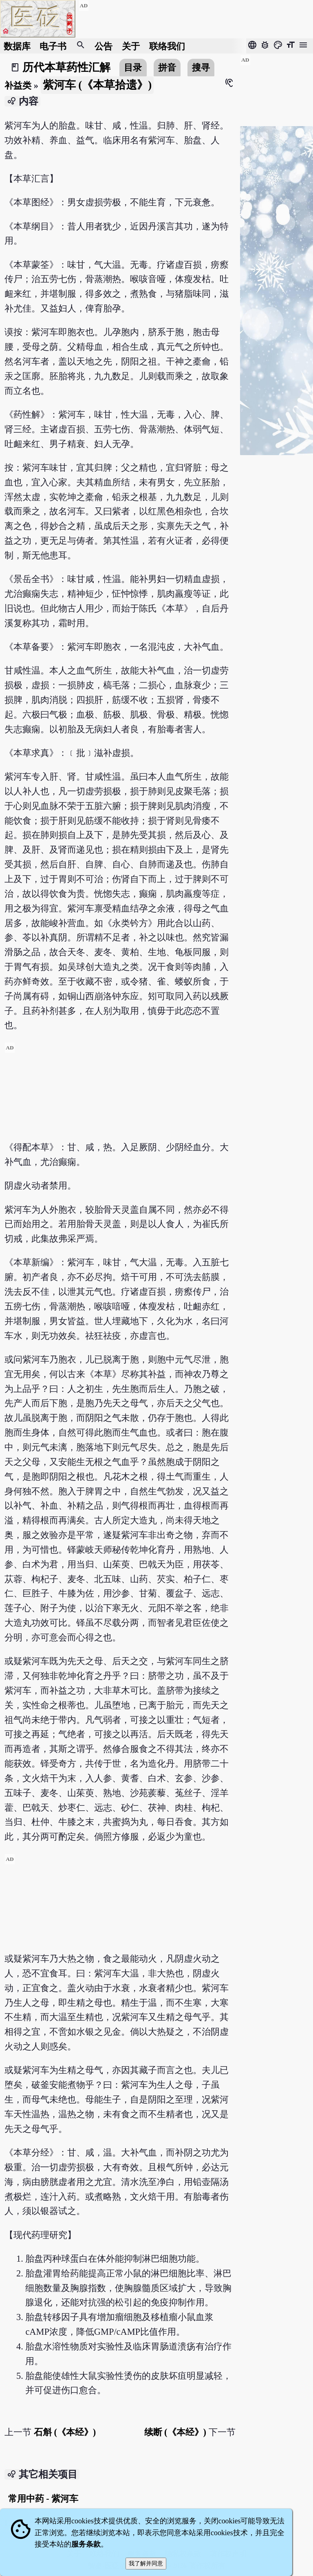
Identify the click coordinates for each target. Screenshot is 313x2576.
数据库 (17, 46)
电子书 (53, 46)
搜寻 (201, 67)
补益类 (17, 85)
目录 (133, 67)
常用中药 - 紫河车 (43, 2499)
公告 (103, 46)
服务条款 (86, 2544)
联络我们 (167, 46)
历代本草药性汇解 (66, 67)
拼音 (167, 67)
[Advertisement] (119, 1099)
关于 (131, 46)
